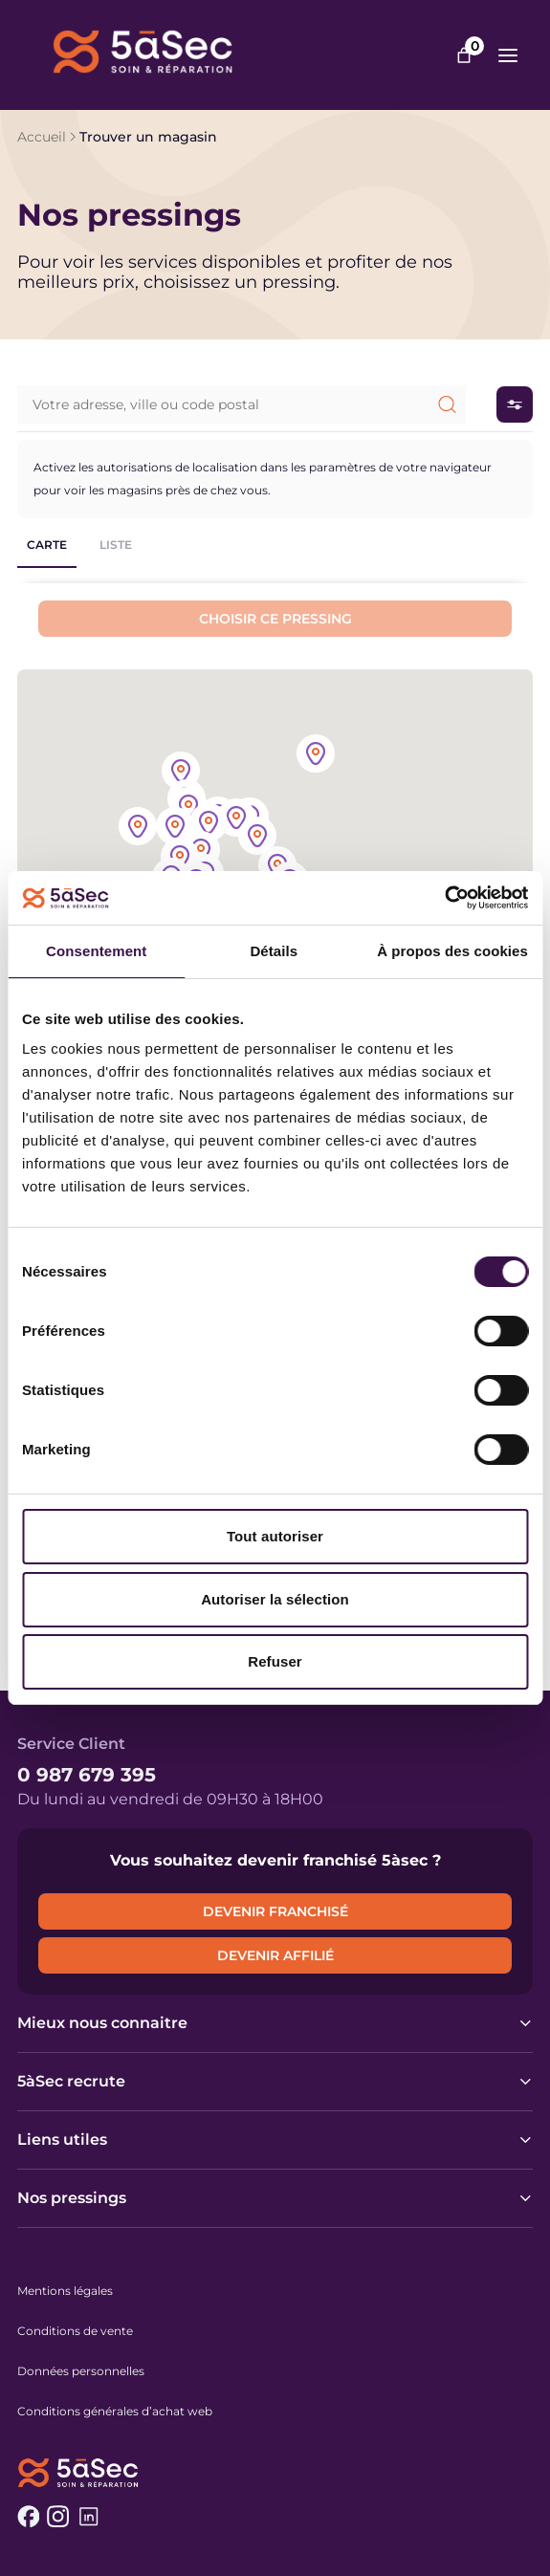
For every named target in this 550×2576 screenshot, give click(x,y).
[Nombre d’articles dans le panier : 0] (464, 55)
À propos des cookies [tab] (452, 951)
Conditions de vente (75, 2331)
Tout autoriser (275, 1536)
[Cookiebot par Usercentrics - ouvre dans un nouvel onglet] (444, 897)
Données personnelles (80, 2371)
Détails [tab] (273, 951)
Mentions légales (65, 2290)
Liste (115, 544)
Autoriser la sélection (275, 1599)
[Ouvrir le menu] (507, 55)
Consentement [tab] (96, 951)
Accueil (41, 136)
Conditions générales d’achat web (114, 2411)
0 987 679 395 (86, 1774)
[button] (257, 837)
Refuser (275, 1661)
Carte (47, 544)
